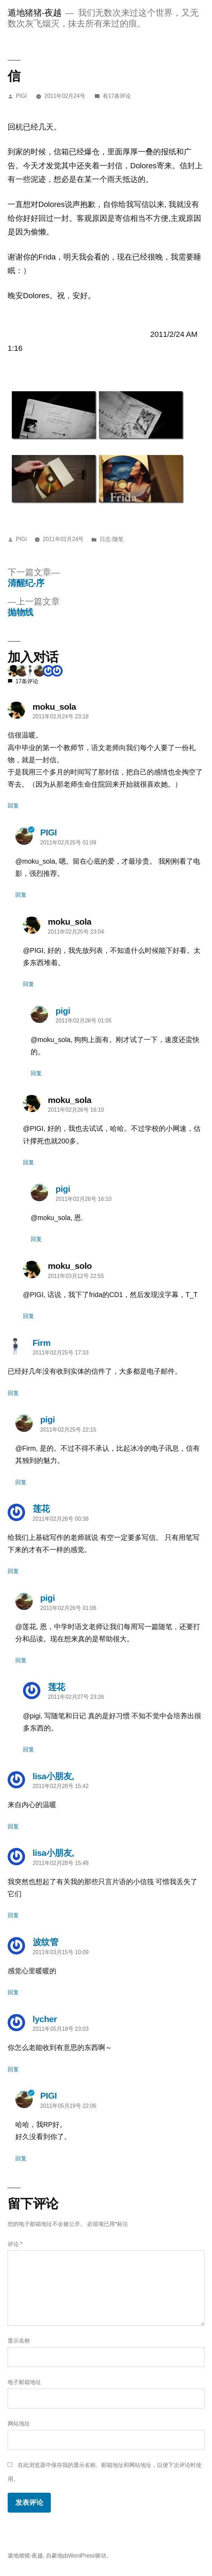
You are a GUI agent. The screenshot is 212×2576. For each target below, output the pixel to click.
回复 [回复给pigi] (36, 1073)
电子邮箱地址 (24, 2382)
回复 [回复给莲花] (13, 1571)
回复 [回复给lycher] (13, 2069)
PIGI (21, 96)
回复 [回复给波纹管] (13, 1992)
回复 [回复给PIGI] (20, 895)
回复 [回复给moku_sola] (13, 806)
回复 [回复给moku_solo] (28, 1316)
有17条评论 (117, 96)
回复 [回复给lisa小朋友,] (13, 1826)
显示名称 (19, 2341)
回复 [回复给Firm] (13, 1393)
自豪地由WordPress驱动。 (79, 2556)
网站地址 (19, 2424)
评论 (15, 2244)
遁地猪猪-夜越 (35, 12)
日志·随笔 (111, 539)
